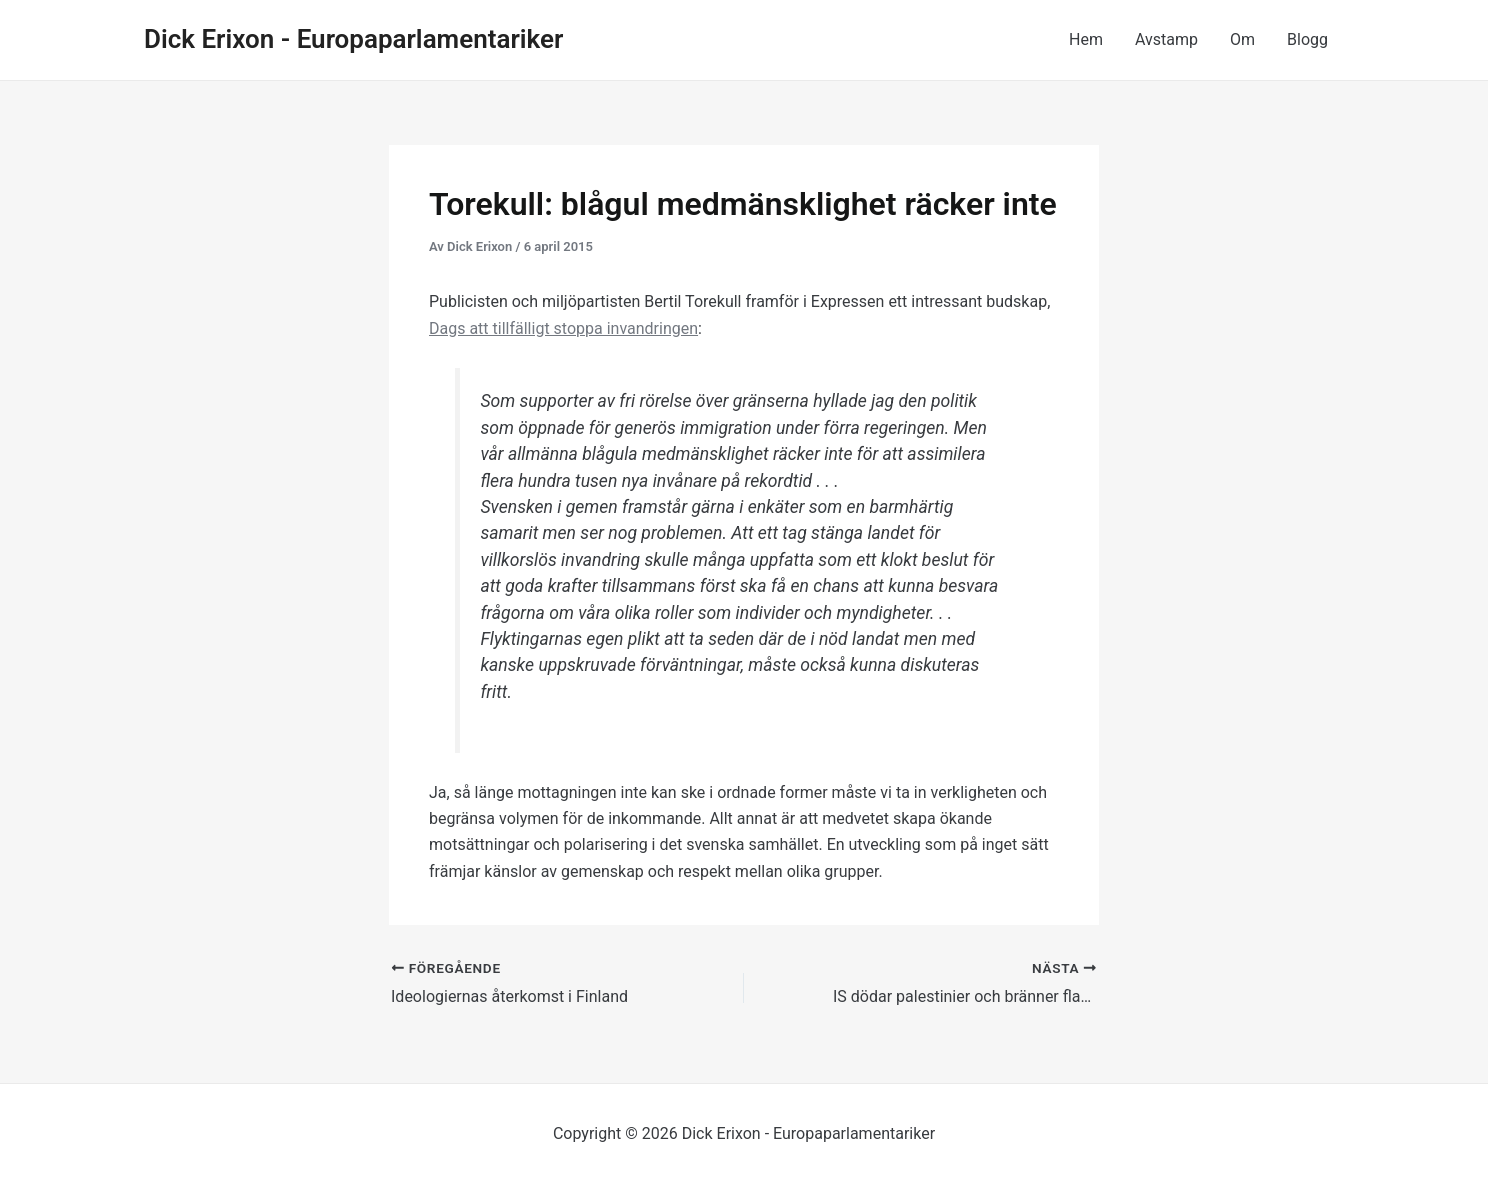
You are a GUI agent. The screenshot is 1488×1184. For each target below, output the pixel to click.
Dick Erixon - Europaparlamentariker (353, 39)
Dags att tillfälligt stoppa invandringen (563, 328)
